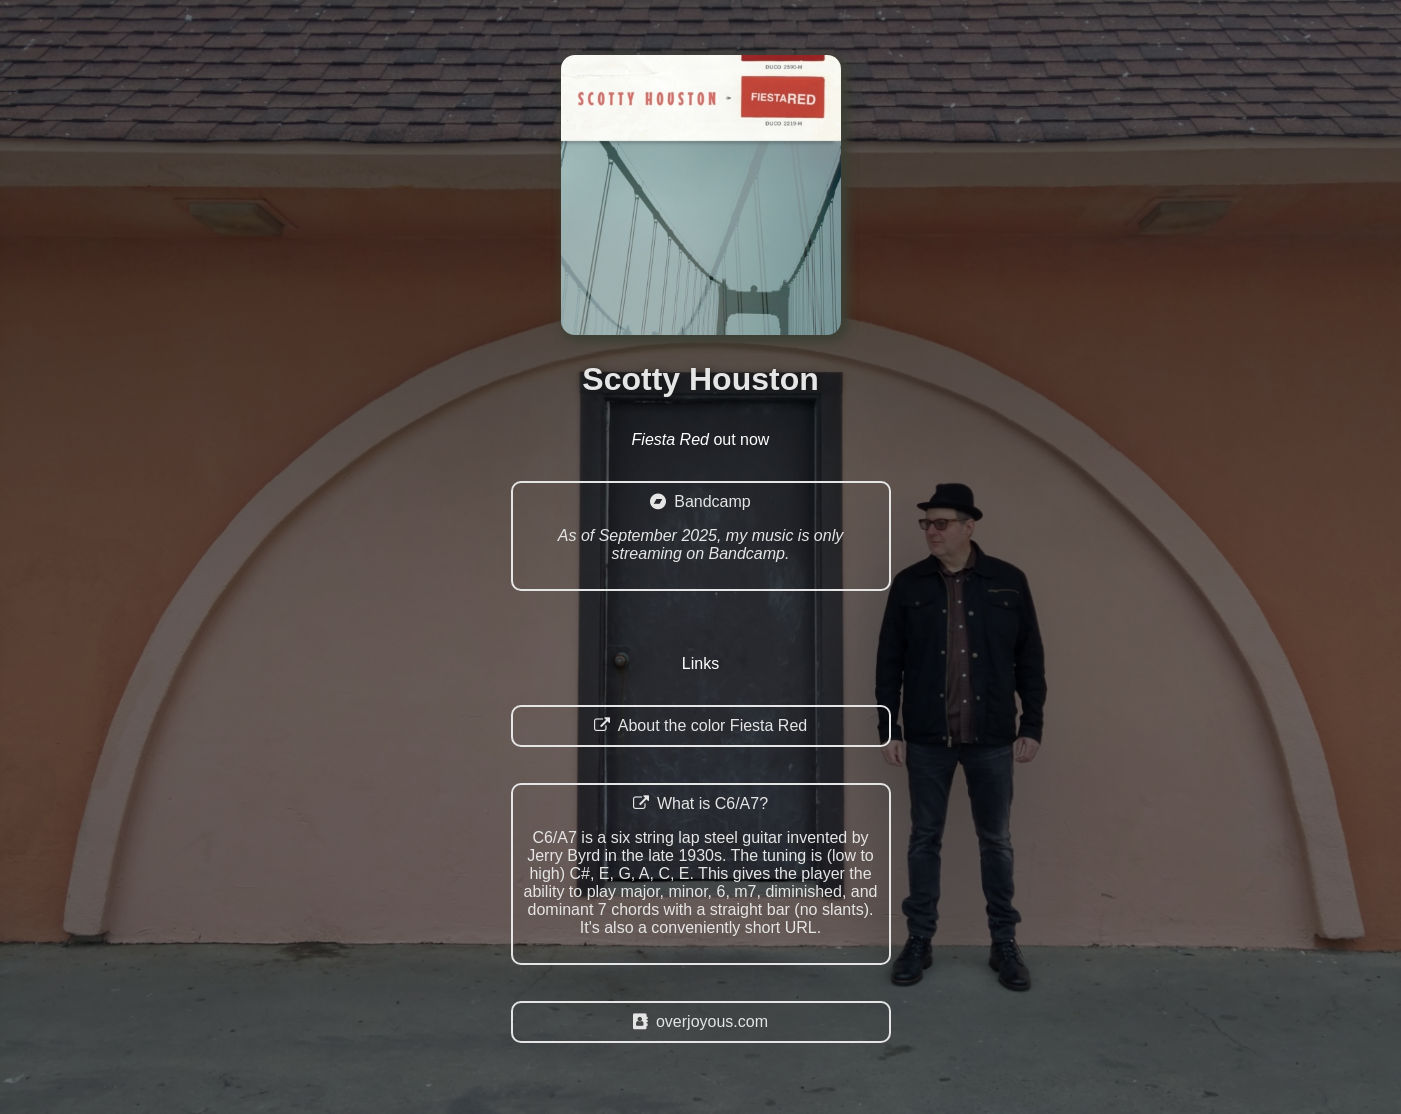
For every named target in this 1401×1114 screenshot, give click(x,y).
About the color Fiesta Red (700, 725)
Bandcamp (701, 528)
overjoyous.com (700, 1021)
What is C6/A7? (701, 866)
